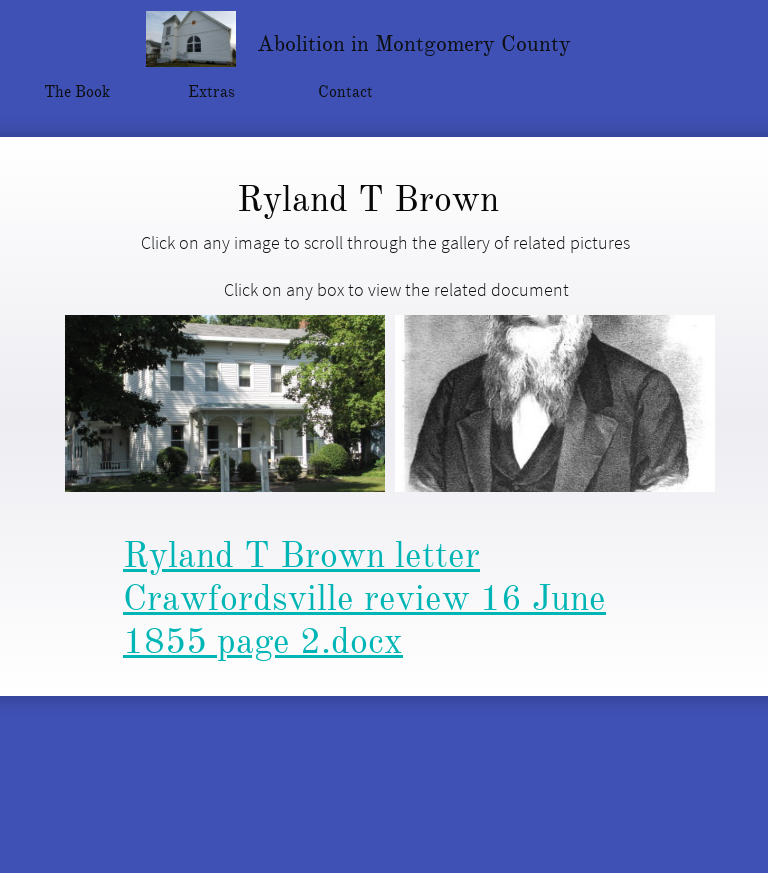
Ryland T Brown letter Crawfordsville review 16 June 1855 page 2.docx (364, 598)
